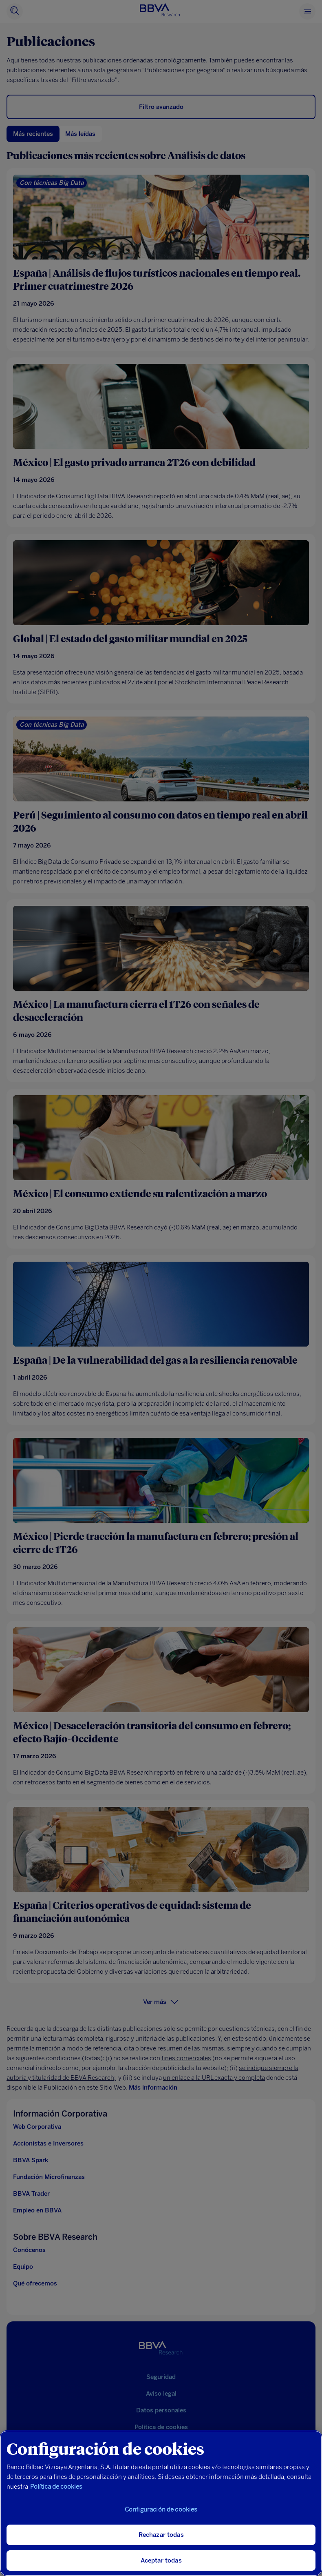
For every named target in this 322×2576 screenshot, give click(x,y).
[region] (161, 2503)
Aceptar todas (161, 2560)
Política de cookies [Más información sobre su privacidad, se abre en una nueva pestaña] (56, 2486)
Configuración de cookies (161, 2509)
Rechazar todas (161, 2534)
